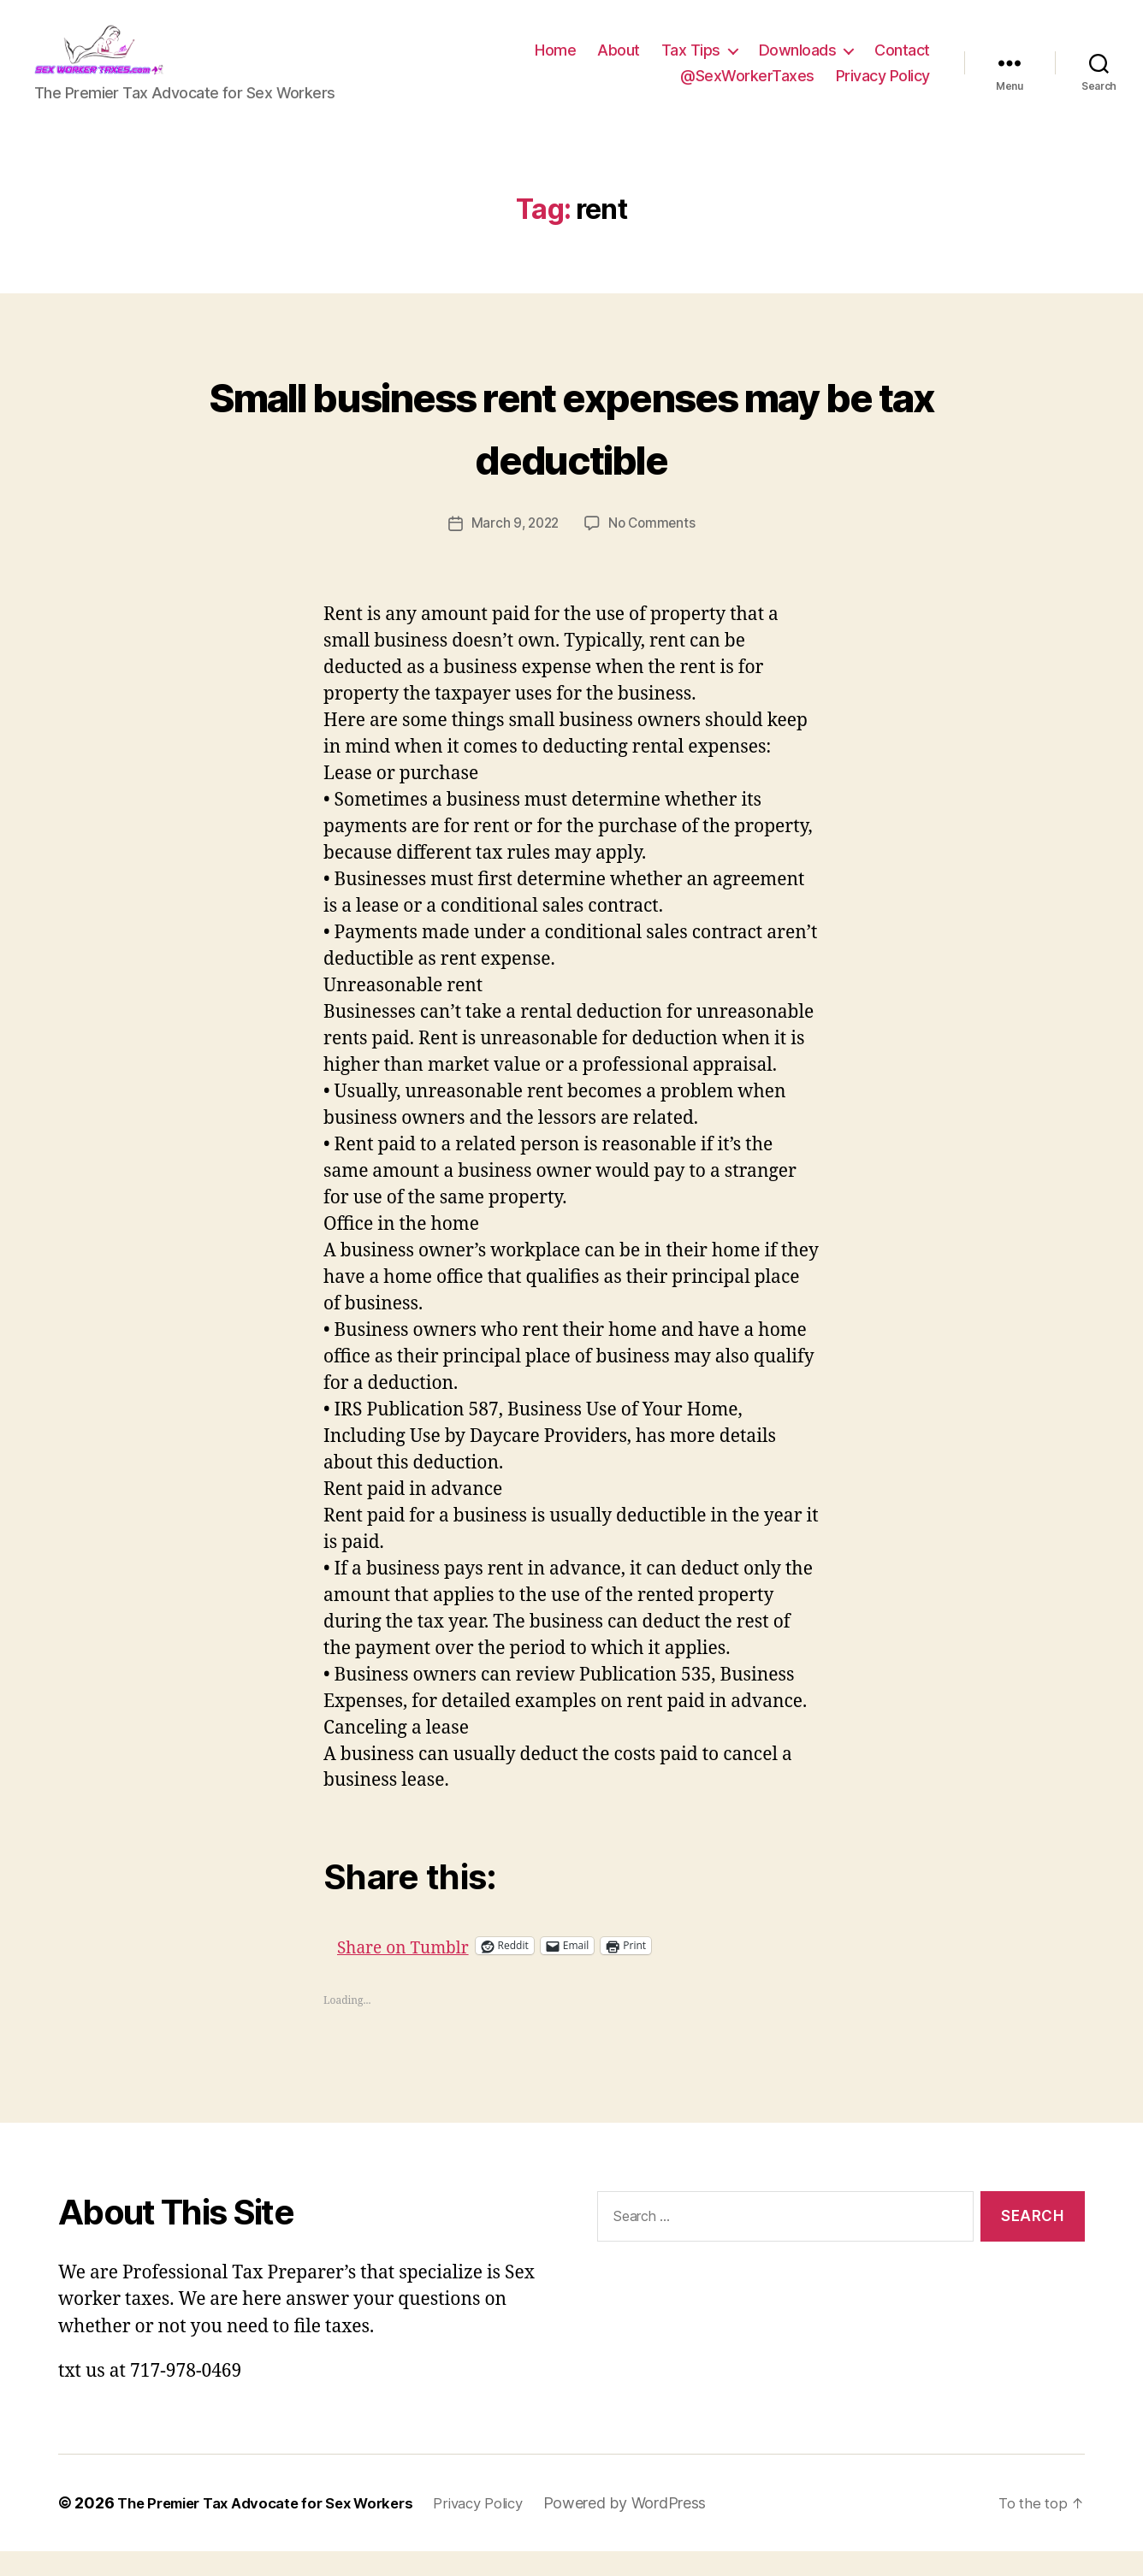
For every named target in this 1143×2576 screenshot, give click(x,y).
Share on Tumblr (465, 1970)
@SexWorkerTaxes (747, 88)
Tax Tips (690, 63)
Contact (902, 63)
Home (555, 63)
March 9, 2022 (513, 548)
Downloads (798, 63)
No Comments (654, 548)
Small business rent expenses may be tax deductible (571, 449)
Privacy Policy (883, 88)
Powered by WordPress (658, 2528)
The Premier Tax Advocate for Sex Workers (277, 2528)
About (618, 63)
